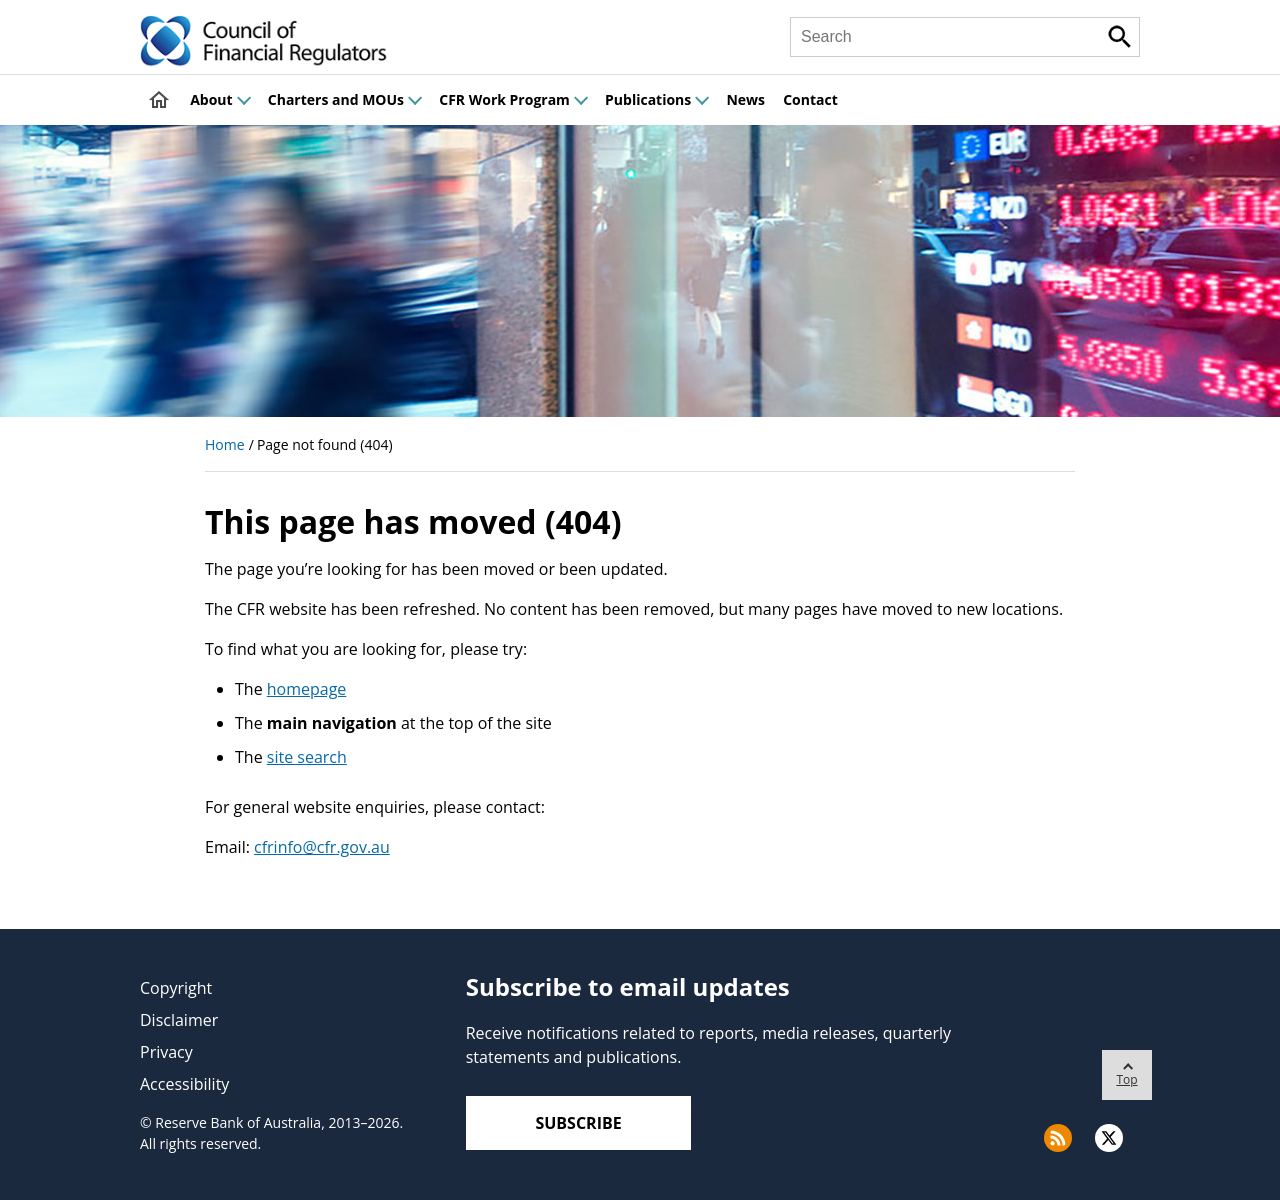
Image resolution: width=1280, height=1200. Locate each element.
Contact (810, 99)
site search (307, 757)
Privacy (166, 1052)
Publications (656, 99)
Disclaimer (179, 1020)
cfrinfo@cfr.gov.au (322, 847)
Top (1127, 1069)
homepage (307, 689)
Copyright (176, 988)
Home (225, 444)
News (745, 99)
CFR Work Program (513, 99)
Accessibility (184, 1084)
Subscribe (578, 1123)
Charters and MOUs (344, 99)
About (219, 99)
